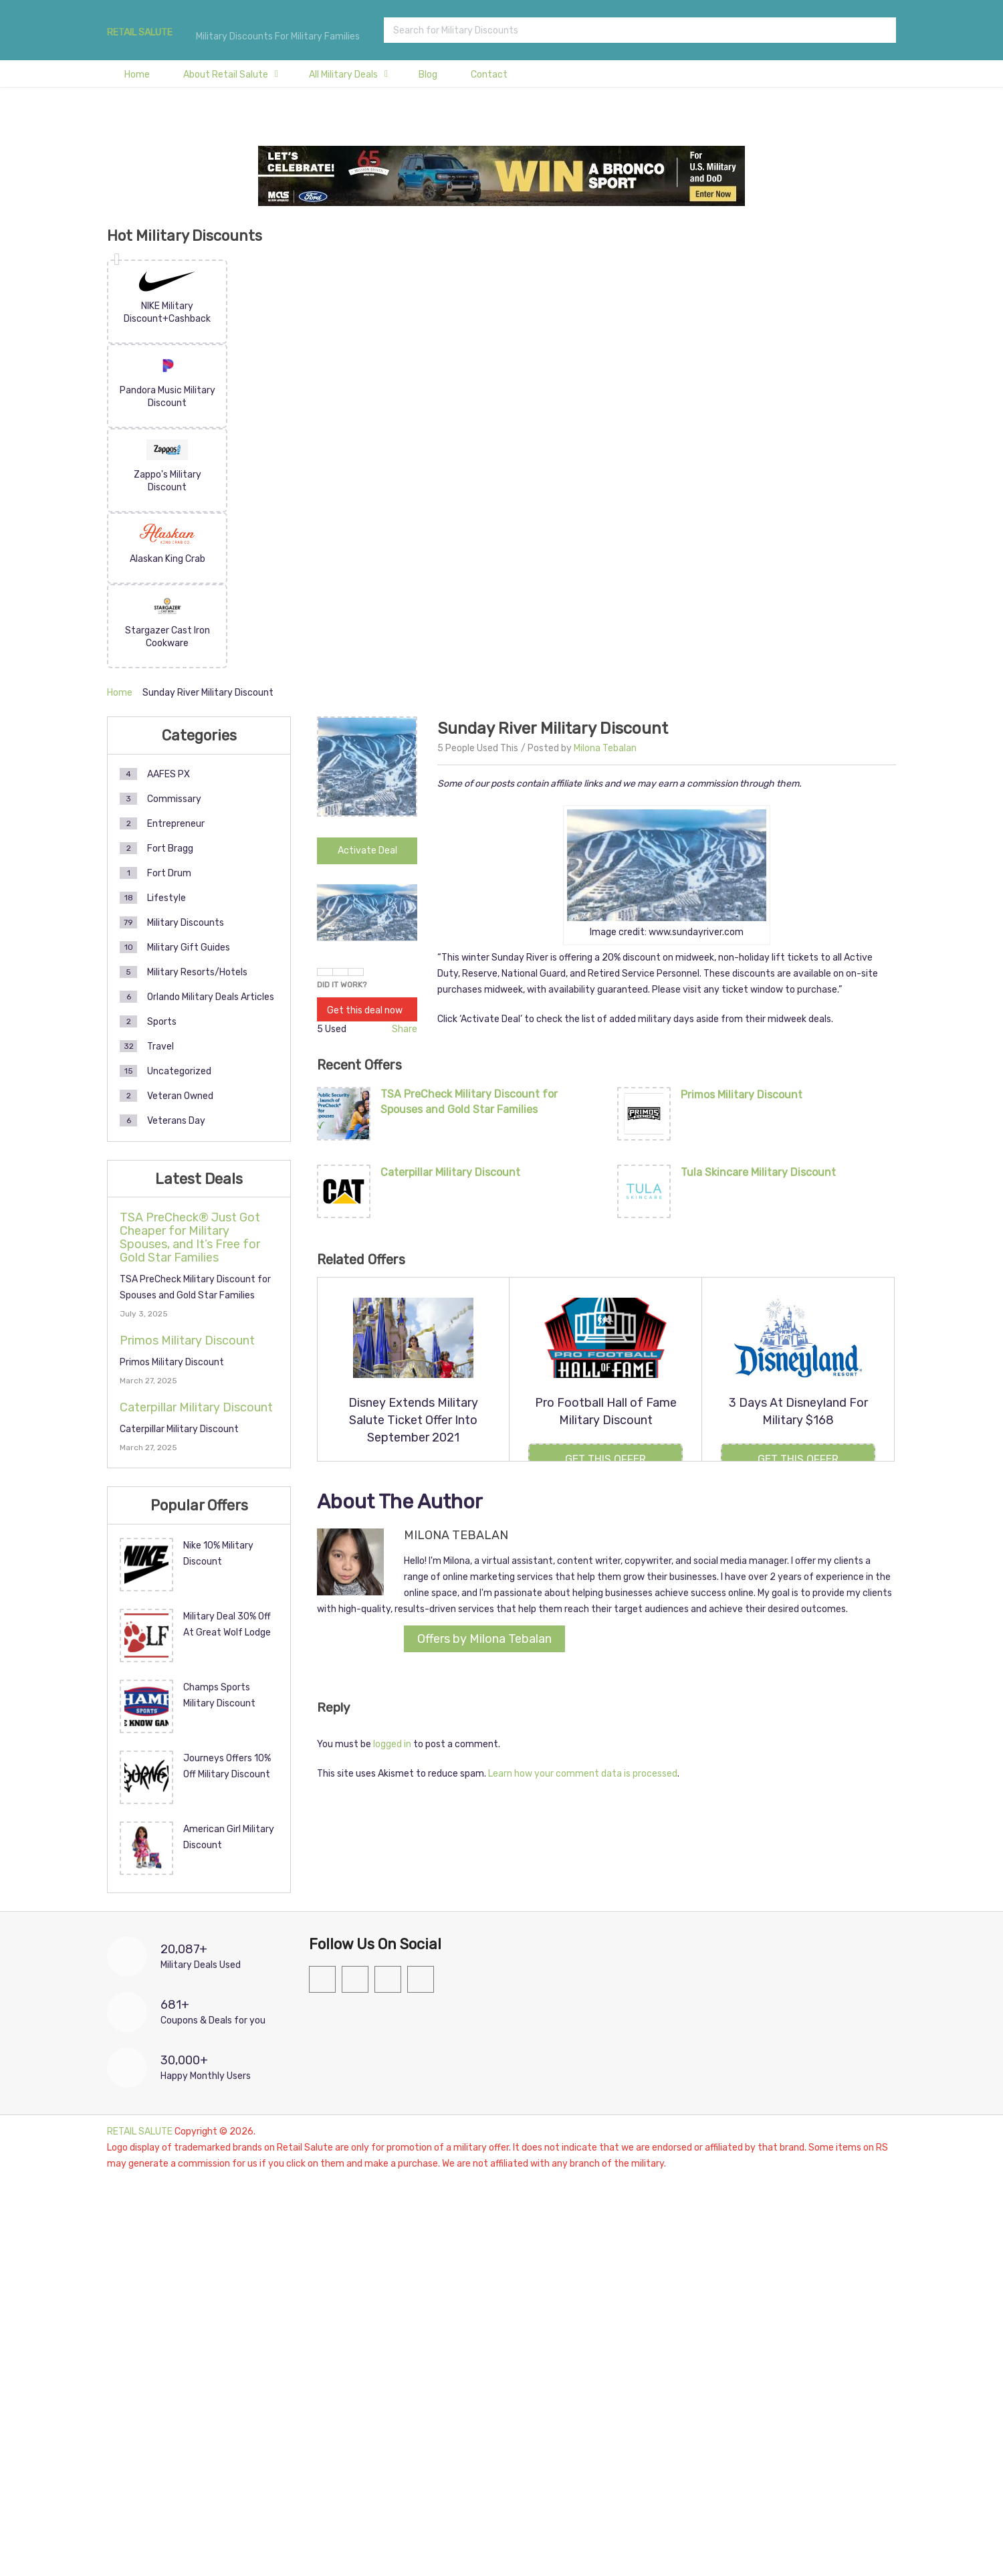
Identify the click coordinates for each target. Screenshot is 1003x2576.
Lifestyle (166, 898)
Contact (489, 74)
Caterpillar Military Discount (450, 1172)
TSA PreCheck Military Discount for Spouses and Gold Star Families (469, 1101)
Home (137, 74)
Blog (428, 74)
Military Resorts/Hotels (197, 972)
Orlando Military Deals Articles (210, 997)
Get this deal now (365, 1010)
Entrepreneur (176, 823)
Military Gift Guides (188, 947)
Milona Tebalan (605, 748)
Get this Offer (605, 1459)
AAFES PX (168, 774)
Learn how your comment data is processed (582, 1773)
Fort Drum (169, 873)
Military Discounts (185, 922)
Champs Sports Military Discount (219, 1695)
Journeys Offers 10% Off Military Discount (227, 1766)
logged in (392, 1744)
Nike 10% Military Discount (218, 1553)
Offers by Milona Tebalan (484, 1638)
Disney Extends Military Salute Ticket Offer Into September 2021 (413, 1420)
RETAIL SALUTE (140, 32)
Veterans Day (176, 1120)
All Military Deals (343, 74)
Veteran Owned (180, 1096)
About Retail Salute (225, 74)
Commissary (174, 799)
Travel (160, 1046)
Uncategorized (179, 1071)
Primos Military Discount (741, 1094)
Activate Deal (367, 850)
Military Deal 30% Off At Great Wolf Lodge (227, 1624)
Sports (162, 1021)
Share (404, 1029)
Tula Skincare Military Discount (758, 1172)
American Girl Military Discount (228, 1837)
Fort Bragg (170, 848)
